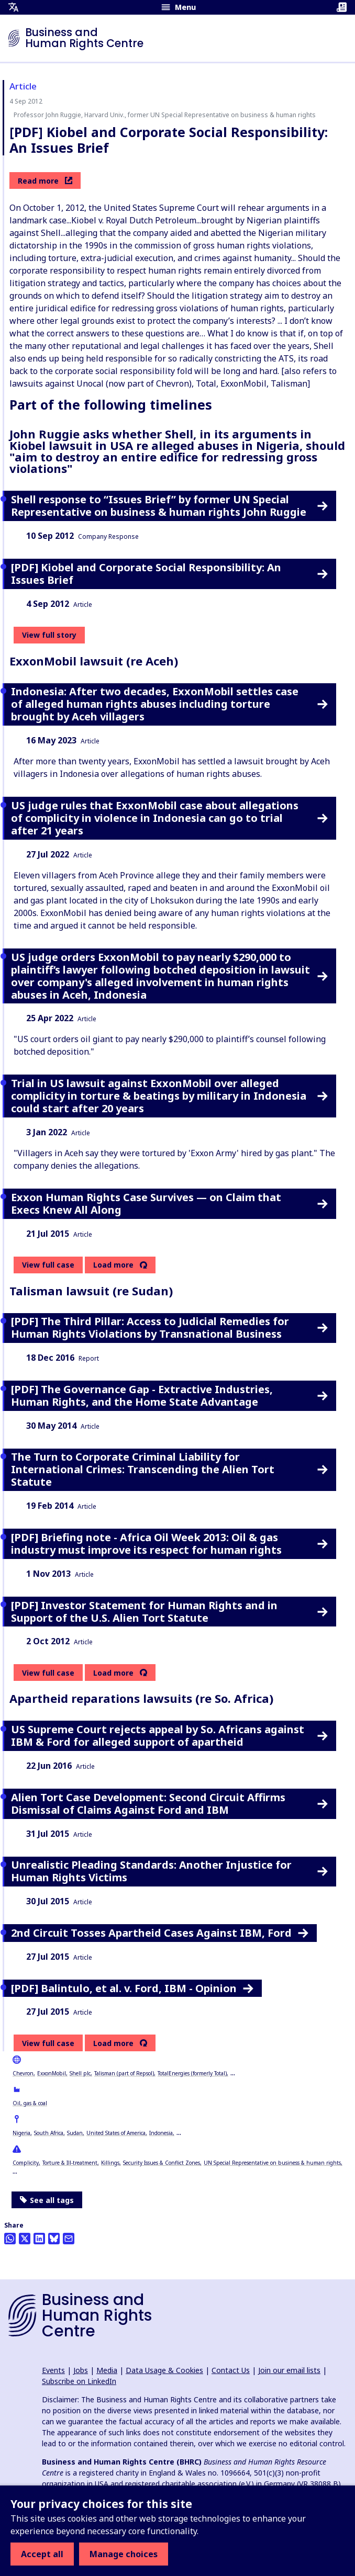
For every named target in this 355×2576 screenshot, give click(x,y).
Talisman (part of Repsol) (124, 2073)
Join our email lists (289, 2370)
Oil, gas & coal (30, 2103)
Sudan (75, 2133)
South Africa (48, 2133)
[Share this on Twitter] (24, 2238)
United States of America (116, 2133)
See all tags (47, 2200)
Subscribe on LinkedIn (79, 2381)
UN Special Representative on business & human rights (272, 2162)
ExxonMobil (51, 2073)
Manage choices (124, 2554)
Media (106, 2370)
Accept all (42, 2554)
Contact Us (231, 2370)
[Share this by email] (68, 2238)
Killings (110, 2162)
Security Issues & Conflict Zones (161, 2162)
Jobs (80, 2370)
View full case (48, 1265)
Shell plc (80, 2073)
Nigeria (21, 2133)
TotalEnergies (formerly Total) (192, 2073)
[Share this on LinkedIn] (39, 2238)
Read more (45, 181)
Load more (113, 1265)
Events (53, 2370)
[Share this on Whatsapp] (10, 2238)
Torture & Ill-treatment (69, 2162)
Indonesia (161, 2133)
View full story (49, 635)
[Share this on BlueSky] (54, 2238)
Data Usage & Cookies (164, 2370)
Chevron (23, 2073)
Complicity (26, 2162)
